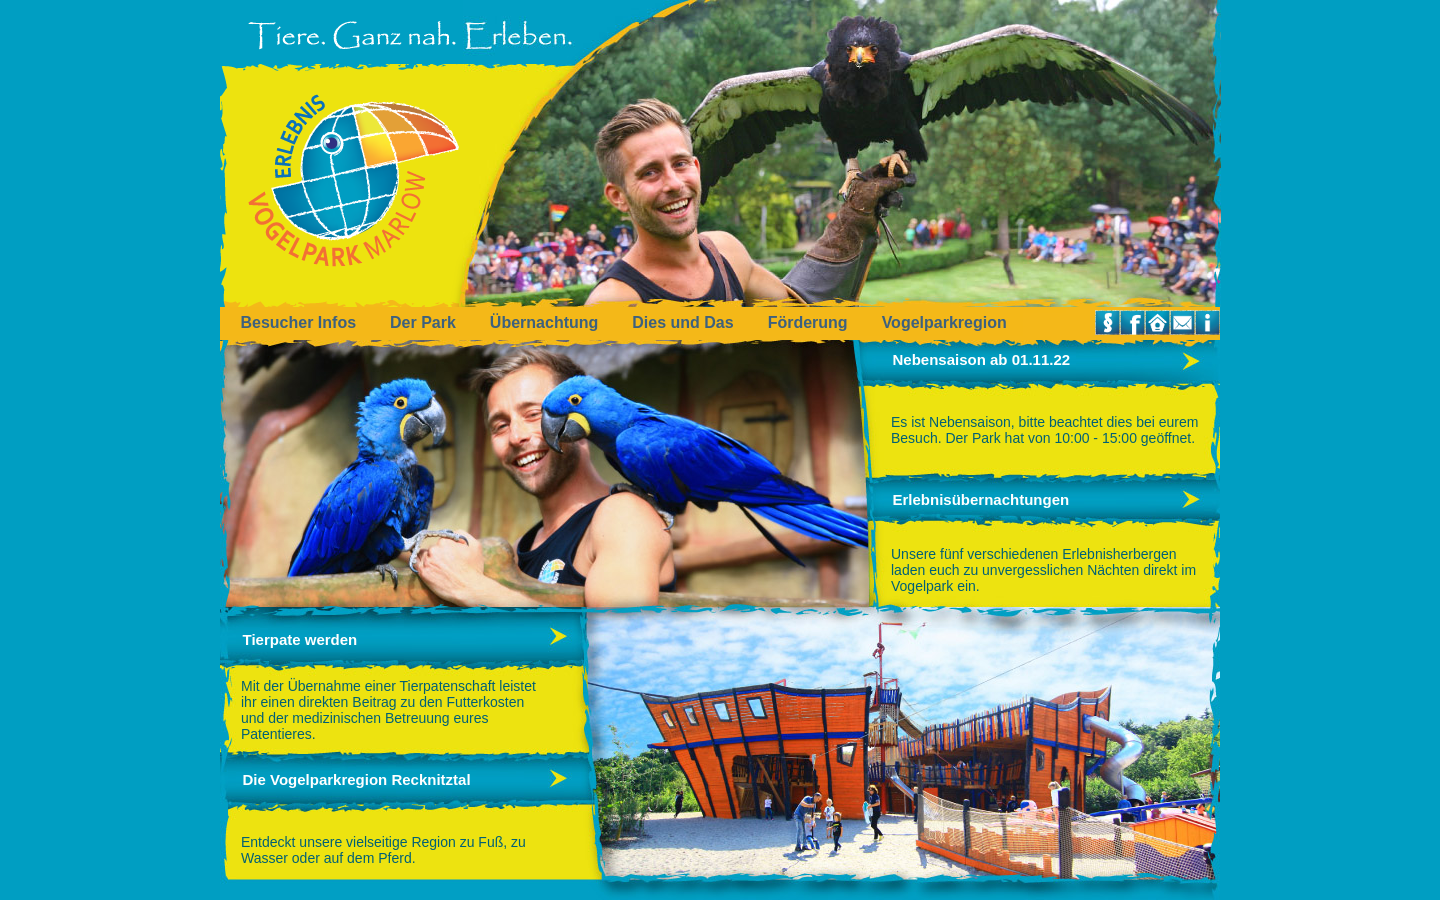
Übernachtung (544, 322)
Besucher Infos (298, 322)
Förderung (808, 322)
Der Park (423, 322)
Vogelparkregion (944, 322)
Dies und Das (682, 322)
